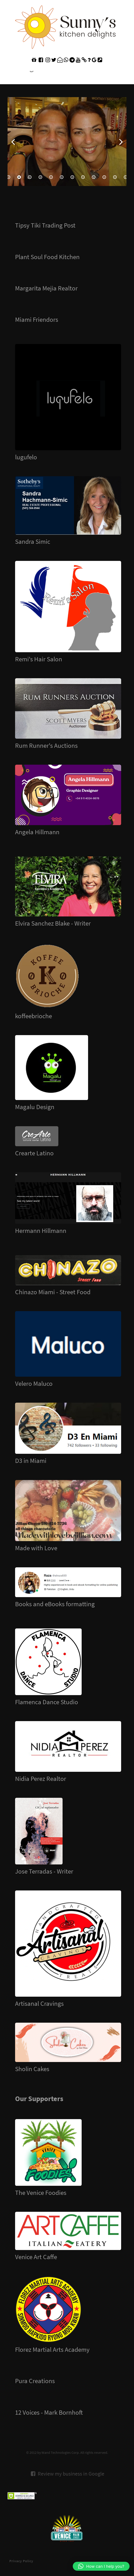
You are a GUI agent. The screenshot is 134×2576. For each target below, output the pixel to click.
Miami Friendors (36, 320)
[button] (121, 141)
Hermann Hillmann (40, 1231)
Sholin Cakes (32, 2069)
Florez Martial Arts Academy (52, 2350)
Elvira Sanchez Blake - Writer (53, 923)
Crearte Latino (34, 1153)
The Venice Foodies (40, 2193)
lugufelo (26, 457)
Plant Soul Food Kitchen (47, 257)
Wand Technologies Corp (60, 2452)
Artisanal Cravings (39, 2004)
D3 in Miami (30, 1461)
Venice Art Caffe (36, 2257)
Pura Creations (35, 2381)
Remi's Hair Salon (38, 659)
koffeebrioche (33, 1016)
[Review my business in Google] (67, 2473)
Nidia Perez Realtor (40, 1779)
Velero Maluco (34, 1384)
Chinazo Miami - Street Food (53, 1292)
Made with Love (36, 1548)
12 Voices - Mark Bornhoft (49, 2412)
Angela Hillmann (37, 832)
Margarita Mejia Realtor (46, 288)
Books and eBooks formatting (55, 1604)
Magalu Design (34, 1107)
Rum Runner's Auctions (46, 746)
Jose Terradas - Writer (44, 1871)
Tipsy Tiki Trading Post (45, 225)
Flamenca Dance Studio (46, 1702)
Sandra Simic (32, 542)
